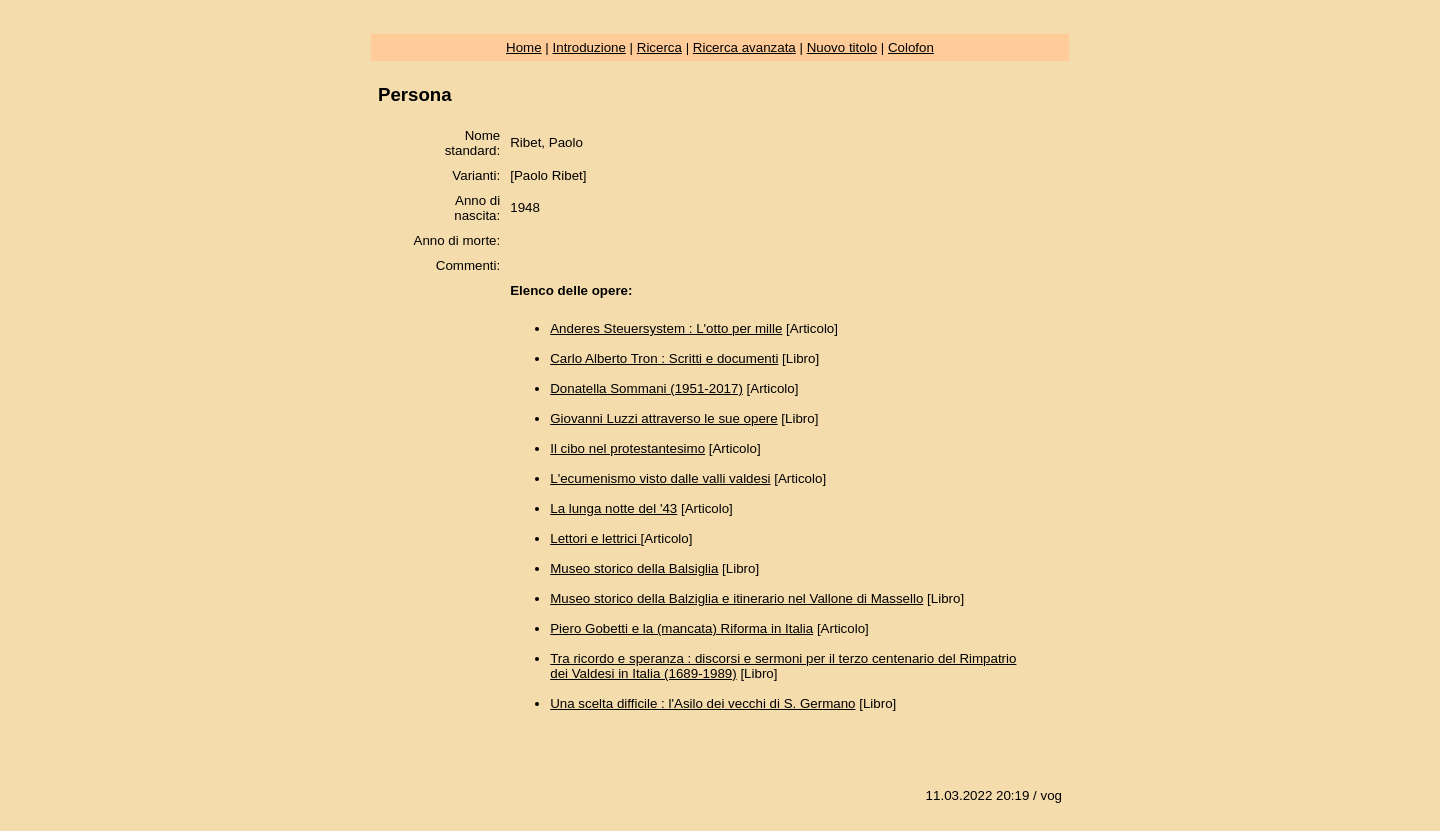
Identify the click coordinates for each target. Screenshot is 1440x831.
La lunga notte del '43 (613, 508)
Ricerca (659, 47)
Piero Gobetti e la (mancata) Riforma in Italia (681, 628)
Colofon (911, 47)
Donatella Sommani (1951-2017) (646, 388)
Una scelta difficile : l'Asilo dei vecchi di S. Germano (702, 703)
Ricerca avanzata (744, 47)
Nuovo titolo (842, 47)
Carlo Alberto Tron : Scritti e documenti (664, 358)
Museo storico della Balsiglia (634, 568)
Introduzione (589, 47)
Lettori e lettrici (595, 538)
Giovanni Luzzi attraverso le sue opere (663, 418)
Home (524, 47)
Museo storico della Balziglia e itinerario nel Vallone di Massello (736, 598)
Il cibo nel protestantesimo (627, 448)
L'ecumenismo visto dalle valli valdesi (660, 478)
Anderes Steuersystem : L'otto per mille (666, 328)
